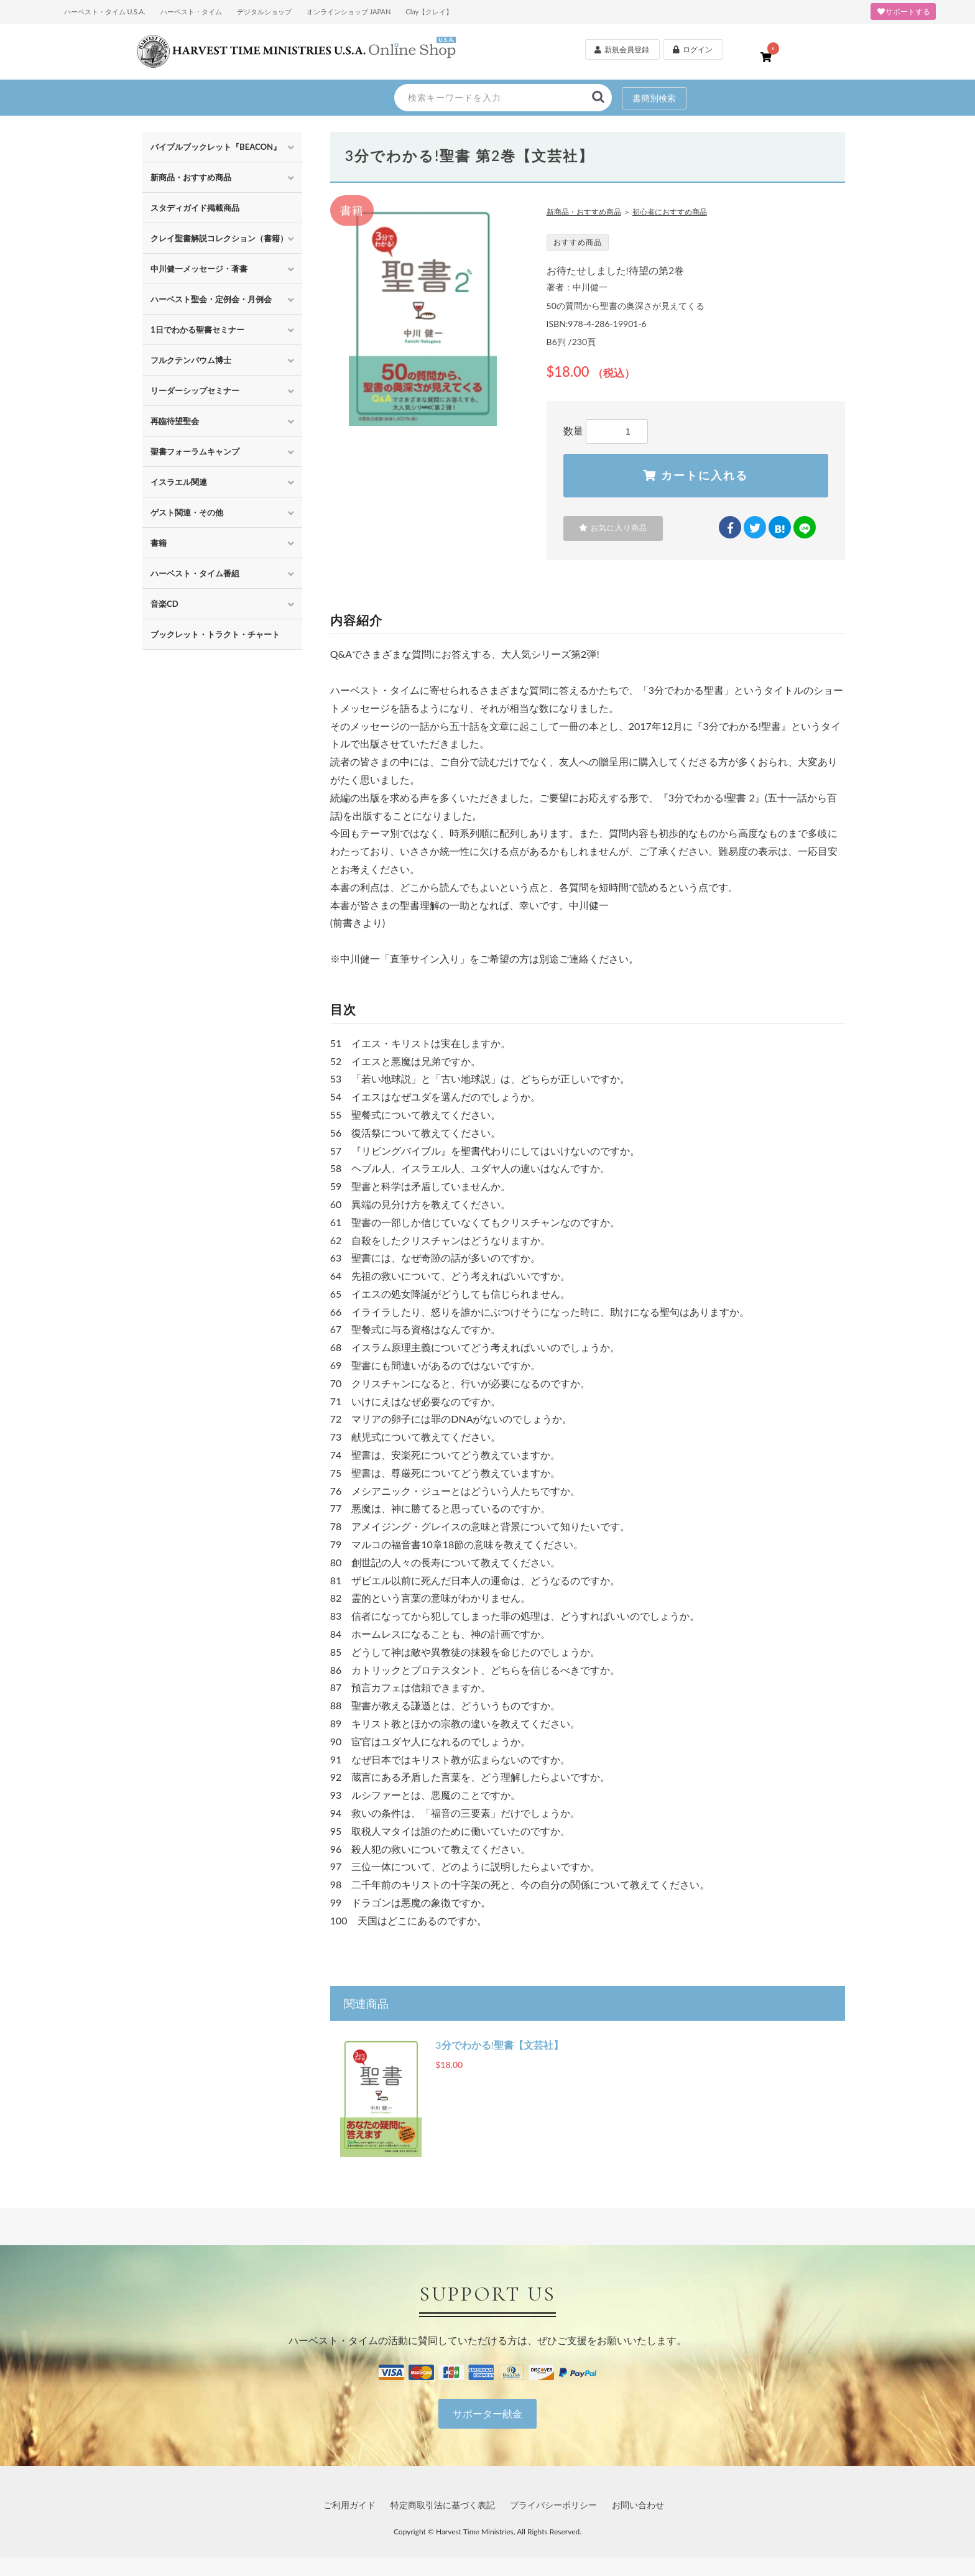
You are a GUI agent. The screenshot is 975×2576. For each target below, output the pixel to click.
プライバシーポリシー (553, 2505)
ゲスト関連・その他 (186, 512)
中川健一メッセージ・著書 (198, 269)
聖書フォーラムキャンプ (194, 451)
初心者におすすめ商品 (669, 211)
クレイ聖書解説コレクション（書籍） (219, 238)
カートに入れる (695, 475)
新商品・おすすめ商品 (190, 177)
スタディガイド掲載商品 (194, 208)
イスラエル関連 (178, 482)
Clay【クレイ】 (429, 11)
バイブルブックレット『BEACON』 (215, 147)
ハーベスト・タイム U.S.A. (105, 11)
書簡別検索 (654, 98)
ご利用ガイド (349, 2505)
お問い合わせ (638, 2505)
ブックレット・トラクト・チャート (215, 634)
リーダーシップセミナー (194, 390)
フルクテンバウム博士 (190, 360)
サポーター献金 (487, 2413)
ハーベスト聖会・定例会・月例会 (211, 299)
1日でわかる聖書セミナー (197, 330)
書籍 (158, 543)
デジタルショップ (264, 11)
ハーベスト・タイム (191, 11)
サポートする (903, 11)
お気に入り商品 (613, 528)
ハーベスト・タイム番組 (194, 573)
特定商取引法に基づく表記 (442, 2505)
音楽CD (164, 604)
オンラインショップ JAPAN (349, 11)
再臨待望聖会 (174, 421)
